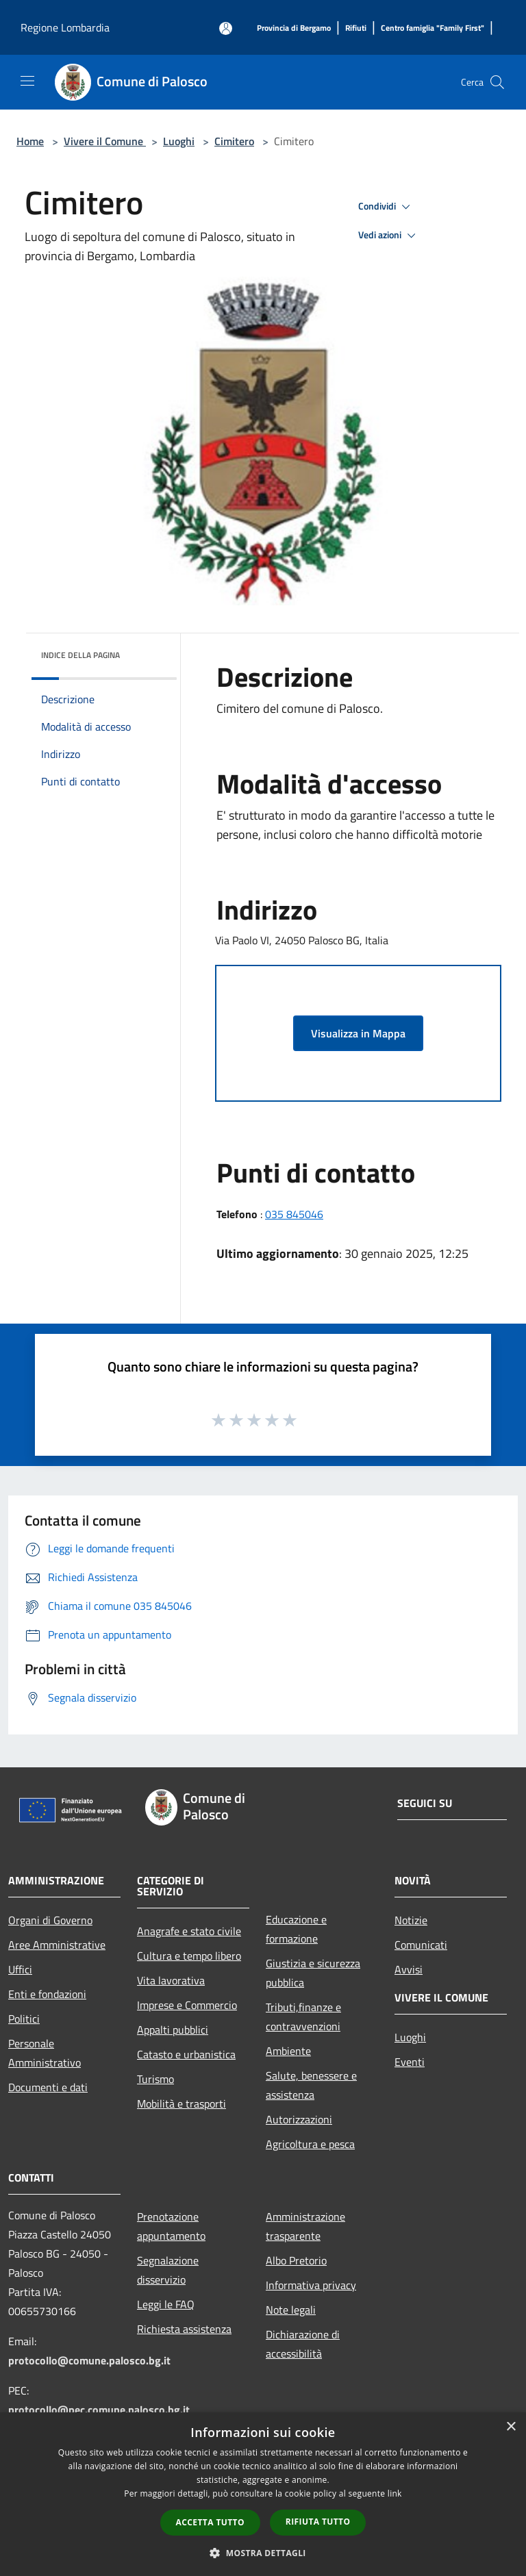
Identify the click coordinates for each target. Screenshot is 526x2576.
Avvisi (408, 1969)
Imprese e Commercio (187, 2005)
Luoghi (179, 141)
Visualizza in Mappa (358, 1033)
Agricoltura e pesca (310, 2144)
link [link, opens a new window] (395, 2493)
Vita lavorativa (171, 1980)
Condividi (386, 207)
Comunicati (420, 1944)
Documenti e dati (48, 2087)
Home (30, 141)
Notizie (410, 1920)
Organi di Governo (50, 1920)
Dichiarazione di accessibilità (303, 2344)
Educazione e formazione (296, 1929)
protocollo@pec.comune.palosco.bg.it (99, 2409)
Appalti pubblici (172, 2029)
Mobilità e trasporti (181, 2103)
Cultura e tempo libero (189, 1955)
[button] (263, 2553)
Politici (24, 2018)
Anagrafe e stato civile (189, 1931)
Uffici (20, 1969)
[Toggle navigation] (27, 81)
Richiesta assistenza (184, 2329)
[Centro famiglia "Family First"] (432, 28)
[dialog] (263, 2494)
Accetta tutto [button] (210, 2522)
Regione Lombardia (65, 27)
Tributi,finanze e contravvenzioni (303, 2016)
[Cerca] (497, 82)
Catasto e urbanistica (186, 2054)
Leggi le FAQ (166, 2304)
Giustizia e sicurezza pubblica (313, 1973)
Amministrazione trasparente (305, 2226)
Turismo (155, 2079)
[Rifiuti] (355, 28)
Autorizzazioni (299, 2119)
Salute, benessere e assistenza (311, 2085)
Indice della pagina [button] (80, 654)
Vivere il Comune (105, 141)
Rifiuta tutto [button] (318, 2521)
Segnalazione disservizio (168, 2270)
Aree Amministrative (56, 1944)
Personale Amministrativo (44, 2053)
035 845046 (294, 1214)
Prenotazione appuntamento (171, 2226)
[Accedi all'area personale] (226, 28)
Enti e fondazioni (47, 1994)
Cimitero (234, 141)
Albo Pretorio (296, 2260)
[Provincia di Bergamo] (294, 28)
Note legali (291, 2309)
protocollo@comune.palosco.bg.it (89, 2360)
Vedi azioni (389, 235)
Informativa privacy (311, 2285)
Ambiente (288, 2051)
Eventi (409, 2062)
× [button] (510, 2427)
